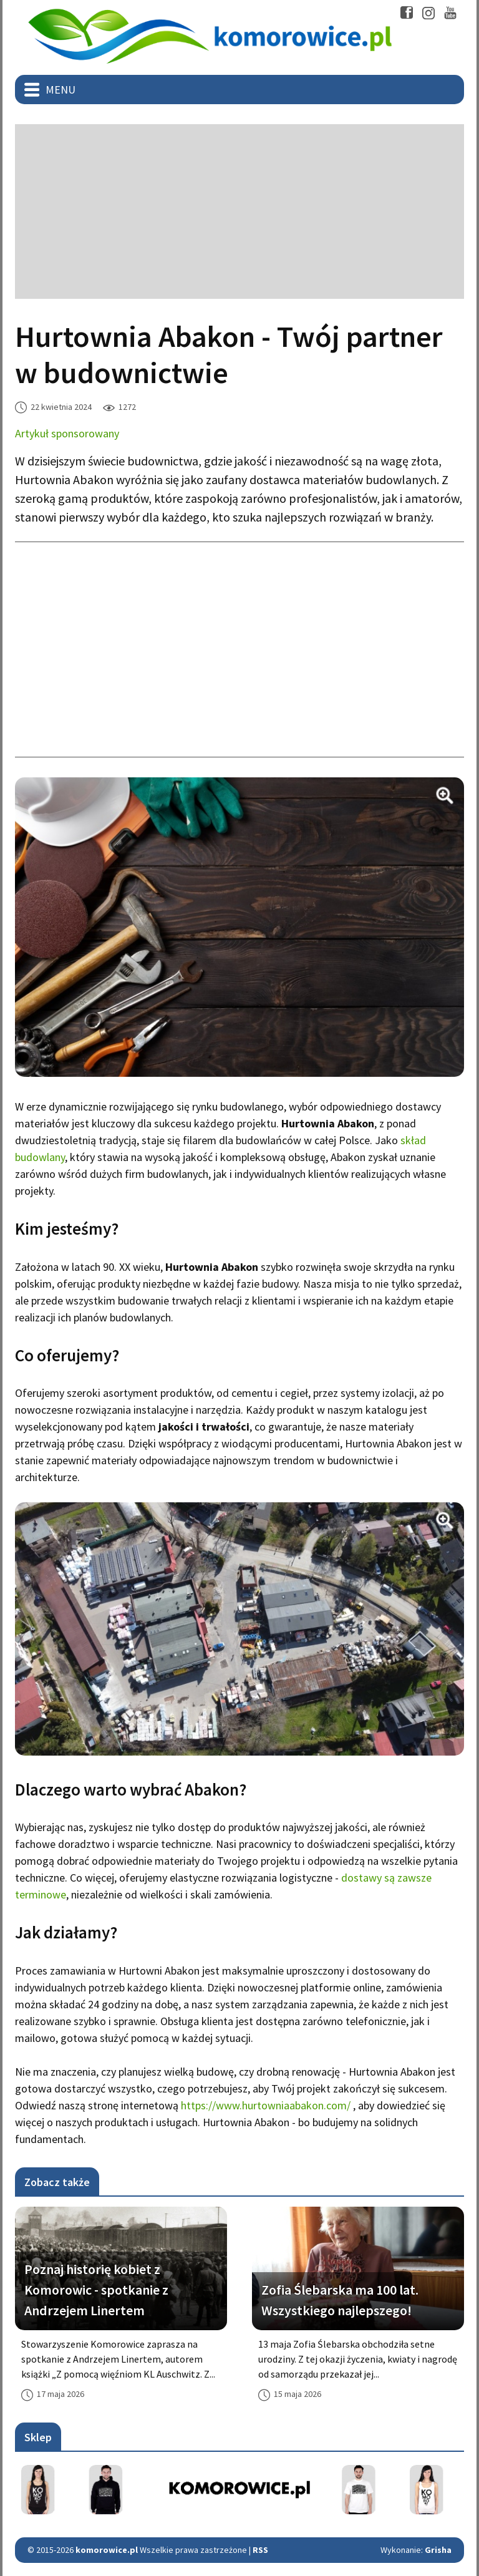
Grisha (438, 2549)
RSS (260, 2549)
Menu (60, 89)
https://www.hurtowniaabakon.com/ (266, 2105)
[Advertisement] (239, 211)
